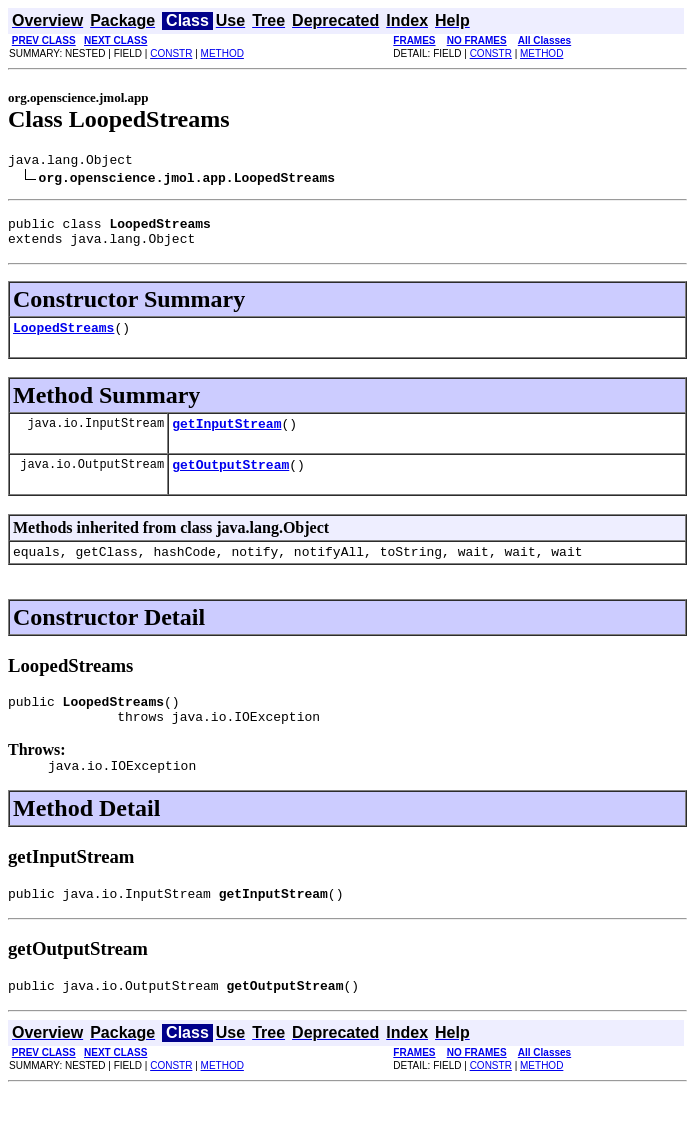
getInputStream (226, 438)
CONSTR (171, 53)
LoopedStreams (63, 339)
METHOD (222, 53)
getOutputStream (230, 482)
